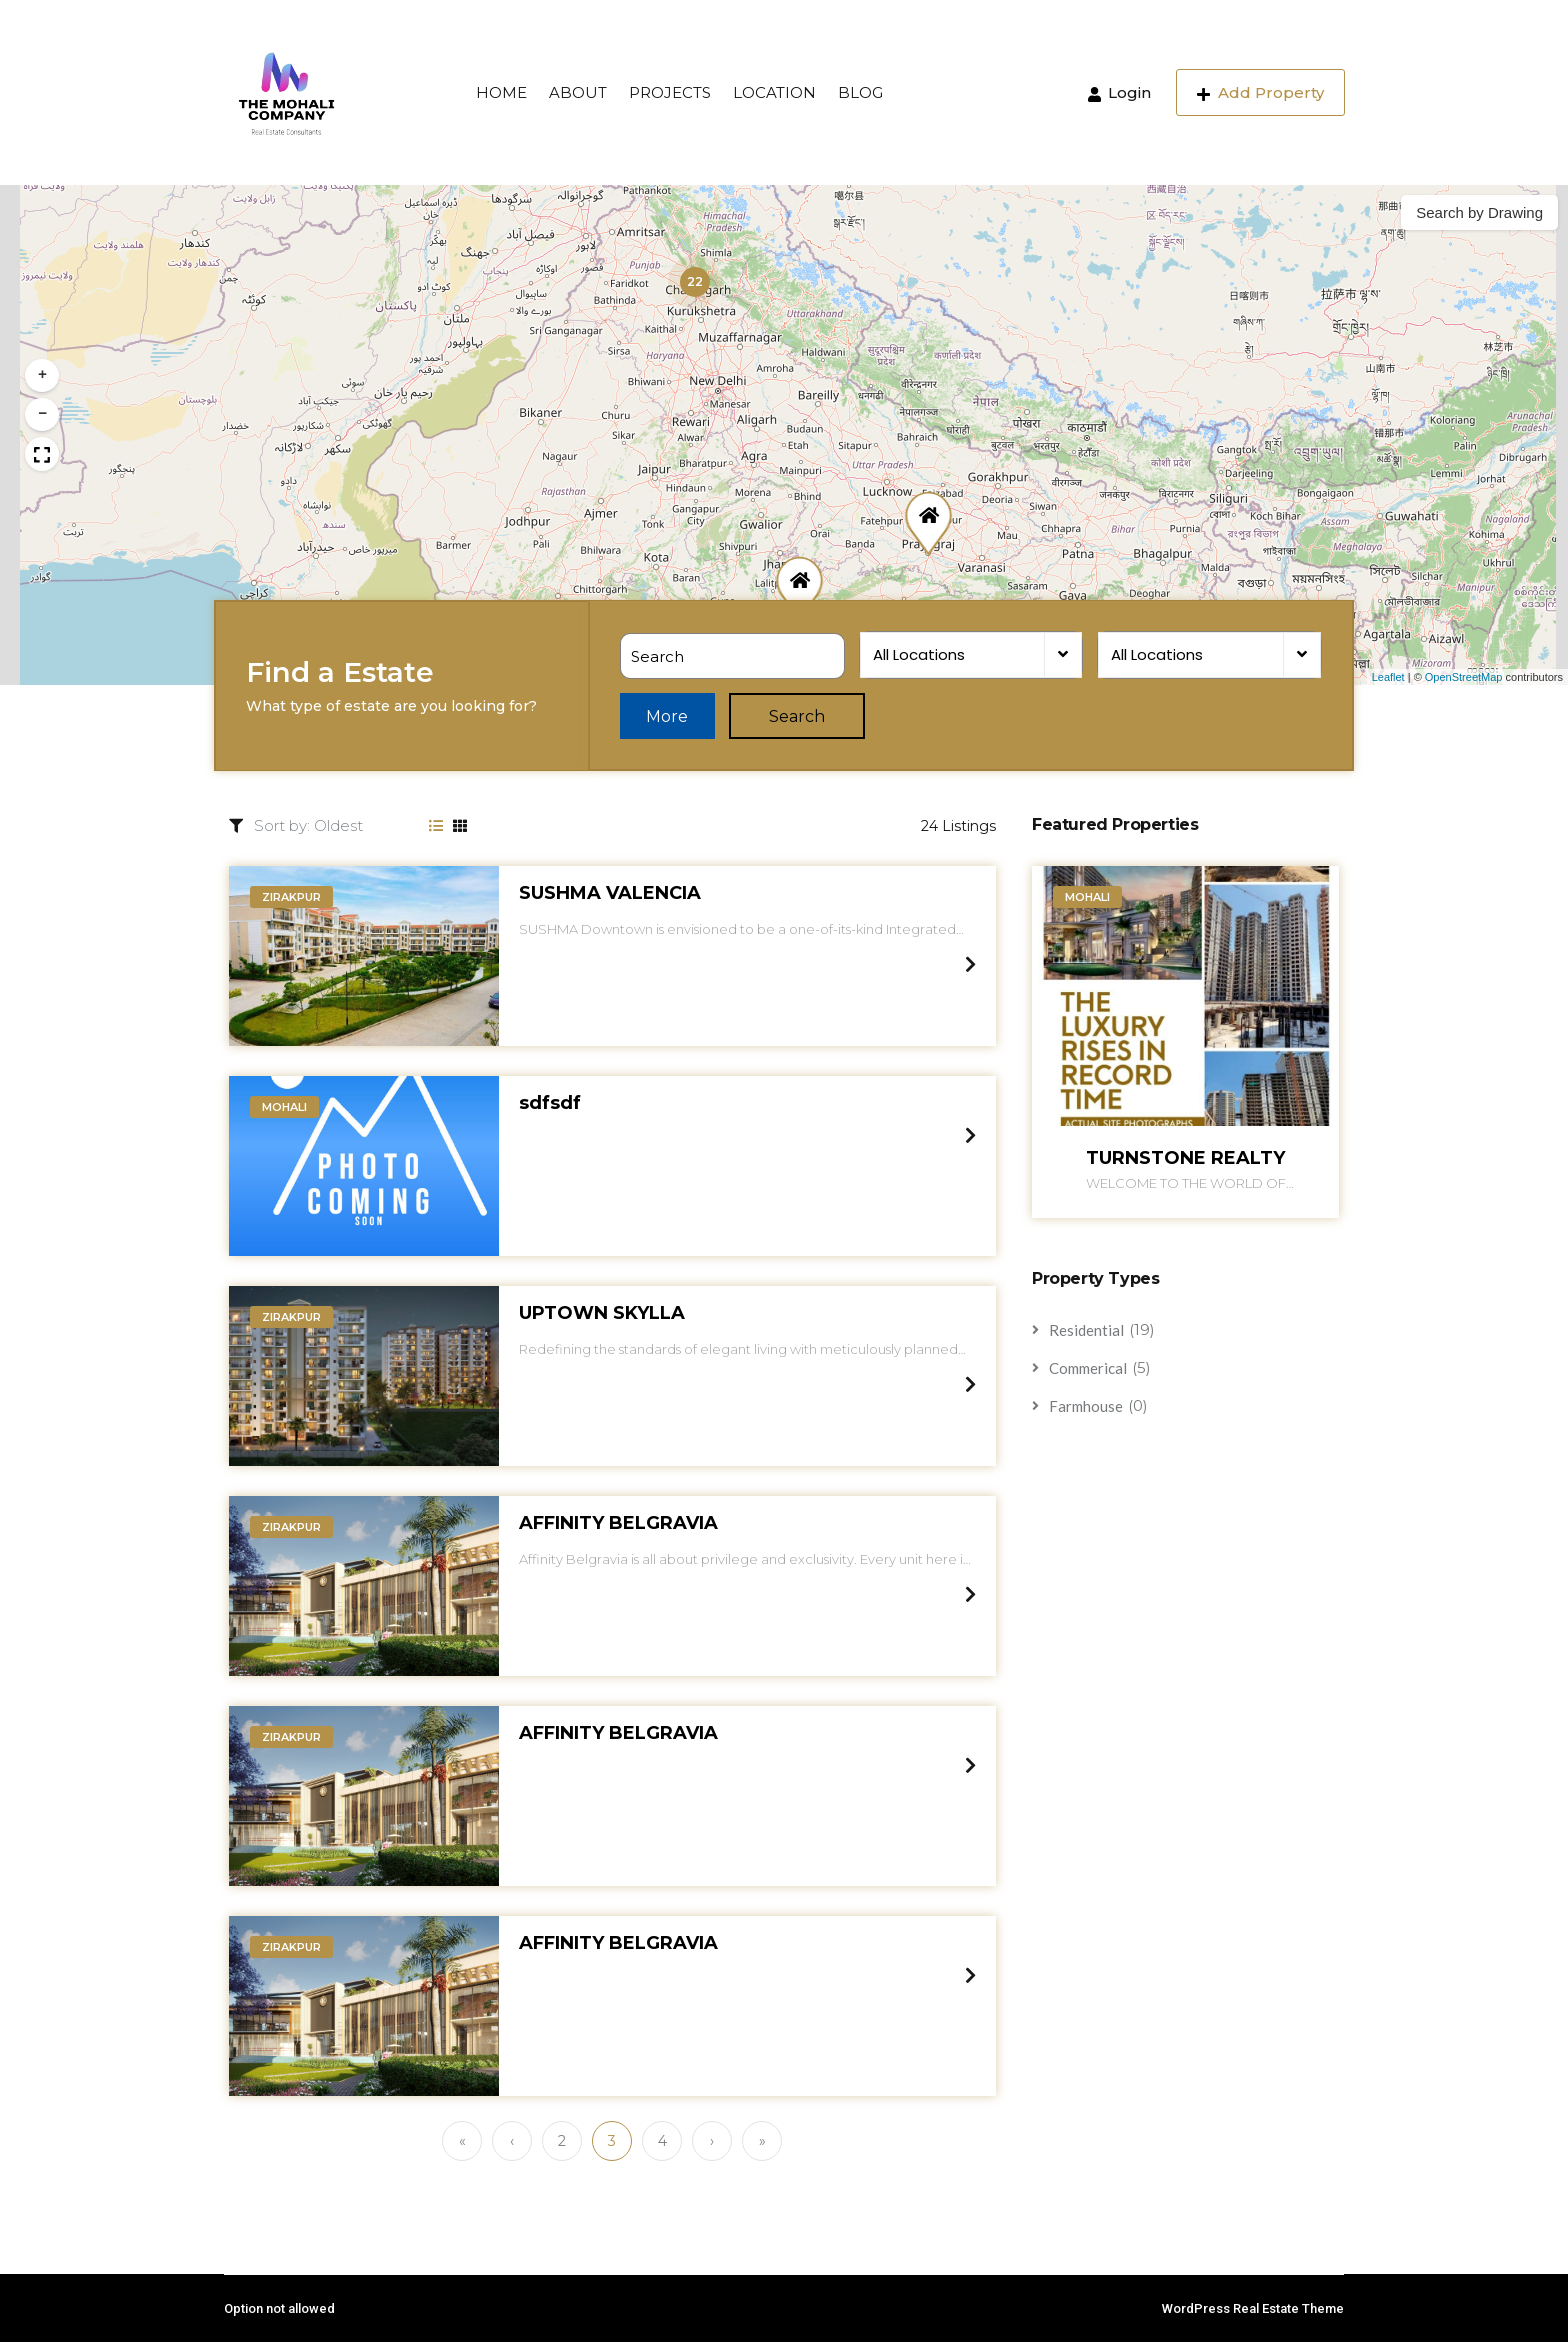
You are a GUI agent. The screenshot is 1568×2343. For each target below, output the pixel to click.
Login (1119, 92)
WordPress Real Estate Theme (1253, 2309)
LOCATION (774, 92)
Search (803, 717)
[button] (695, 282)
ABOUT (578, 92)
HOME (501, 92)
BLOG (860, 92)
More (670, 717)
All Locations (918, 655)
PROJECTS (670, 92)
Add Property (1260, 92)
